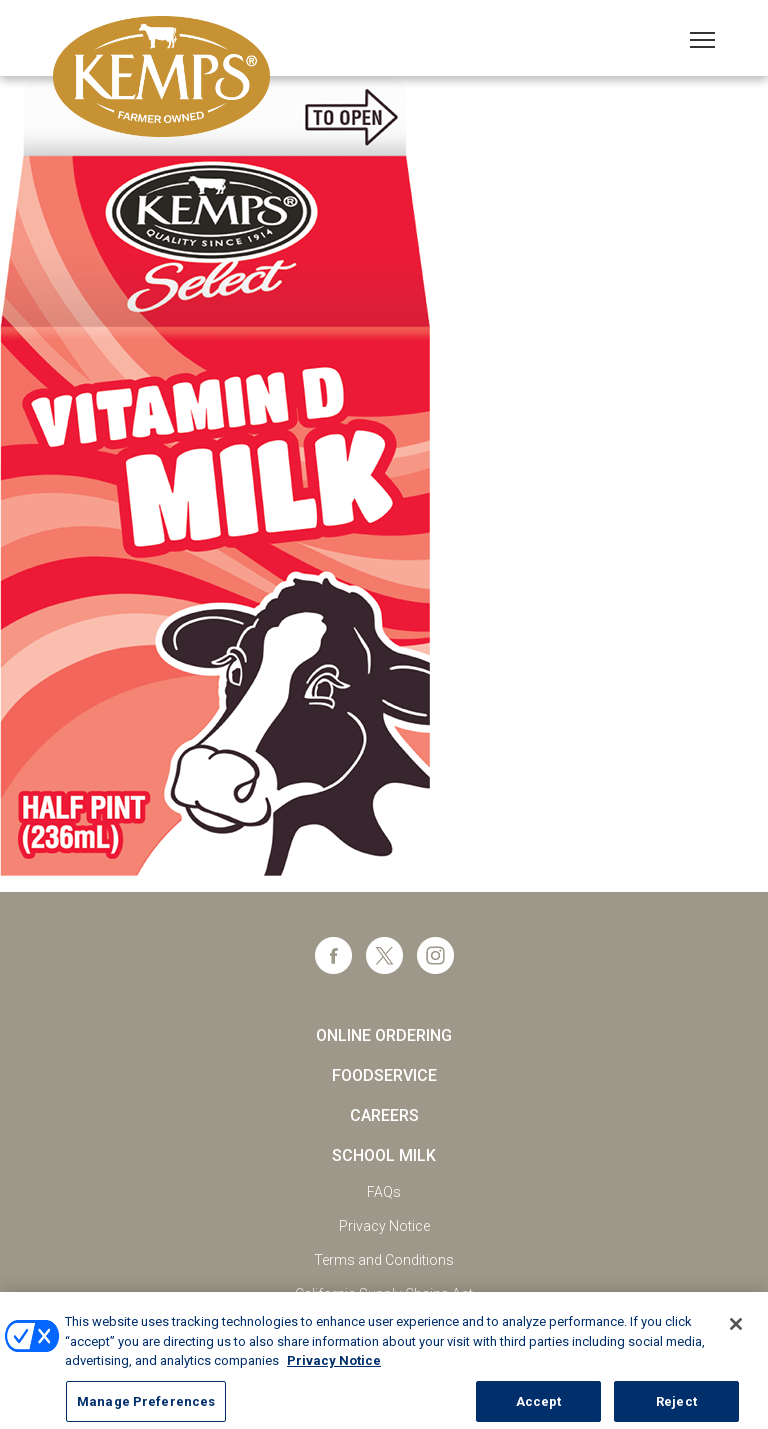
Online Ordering (384, 1035)
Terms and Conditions (384, 1260)
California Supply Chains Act (384, 1294)
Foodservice (384, 1075)
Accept (539, 1407)
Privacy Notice (384, 1226)
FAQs (384, 1192)
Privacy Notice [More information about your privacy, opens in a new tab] (334, 1367)
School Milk (384, 1155)
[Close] (736, 1331)
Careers (384, 1115)
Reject (676, 1407)
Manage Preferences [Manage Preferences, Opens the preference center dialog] (146, 1407)
